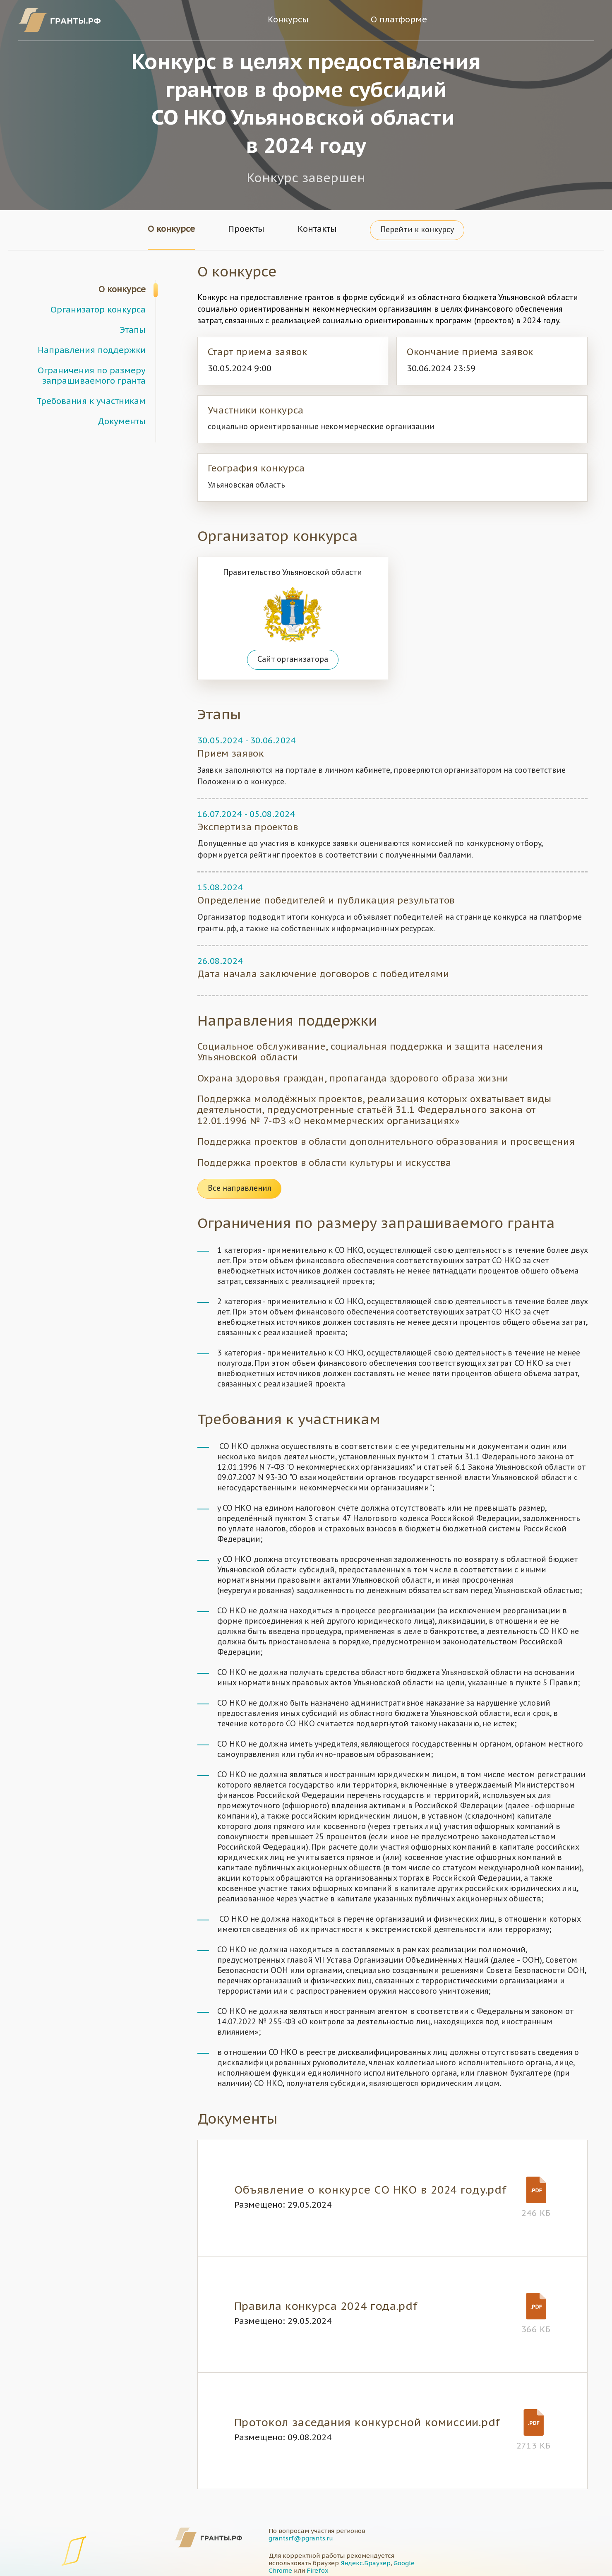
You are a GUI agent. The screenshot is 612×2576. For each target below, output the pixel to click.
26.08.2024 (220, 962)
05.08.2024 (272, 815)
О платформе (399, 20)
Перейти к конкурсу (417, 230)
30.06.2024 (273, 741)
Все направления (239, 1189)
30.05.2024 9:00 (239, 369)
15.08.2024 (220, 888)
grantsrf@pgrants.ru (301, 2538)
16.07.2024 (219, 815)
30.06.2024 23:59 (441, 369)
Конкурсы (288, 20)
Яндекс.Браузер (366, 2563)
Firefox (318, 2571)
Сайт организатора (292, 660)
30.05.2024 (220, 741)
